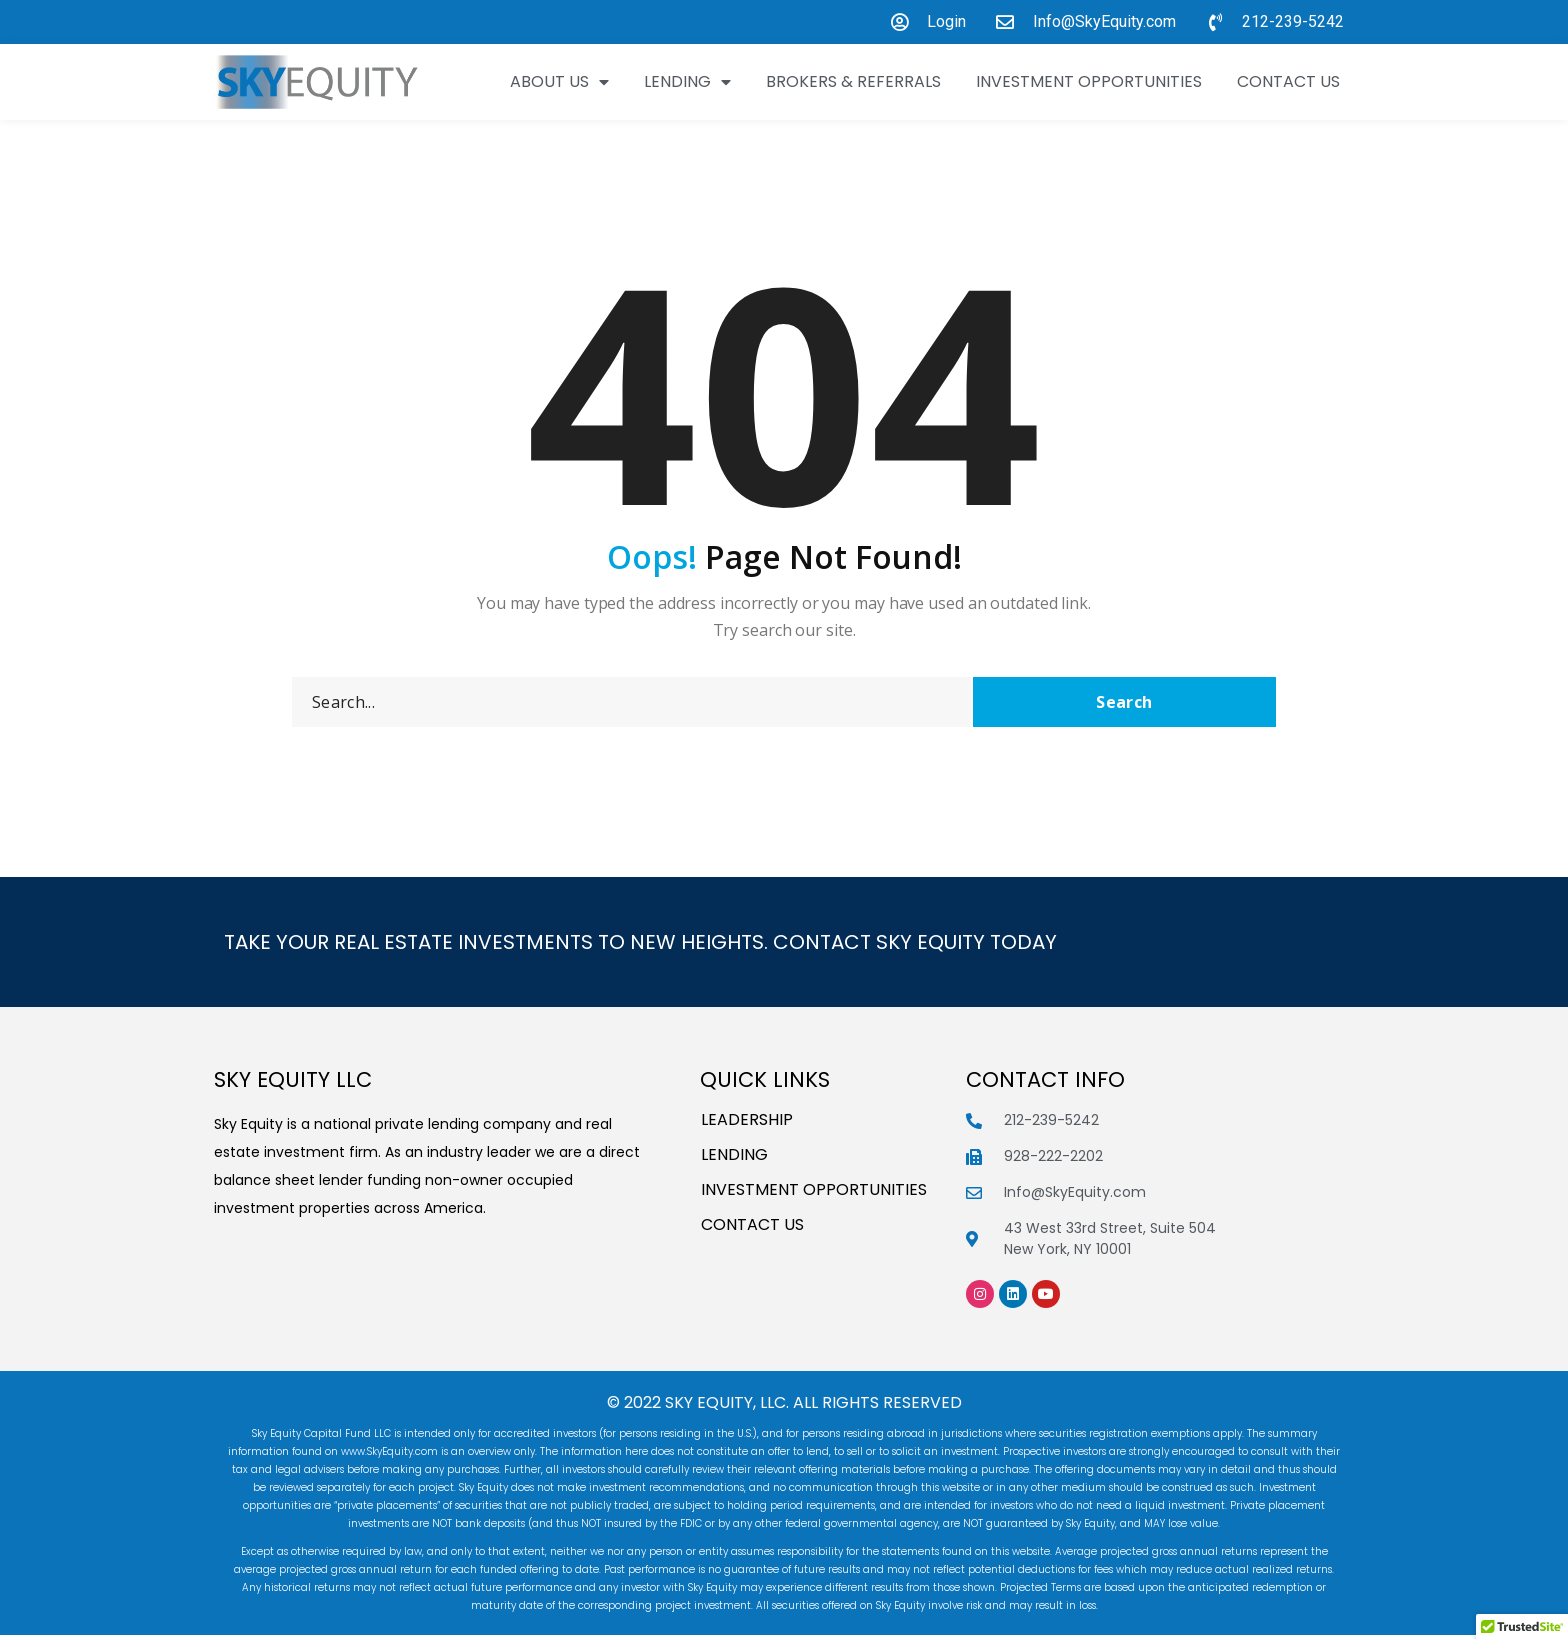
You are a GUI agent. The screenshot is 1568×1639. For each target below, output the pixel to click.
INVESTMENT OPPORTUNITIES (1089, 81)
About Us (559, 82)
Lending (687, 82)
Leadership (747, 1124)
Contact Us (1288, 81)
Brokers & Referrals (853, 81)
